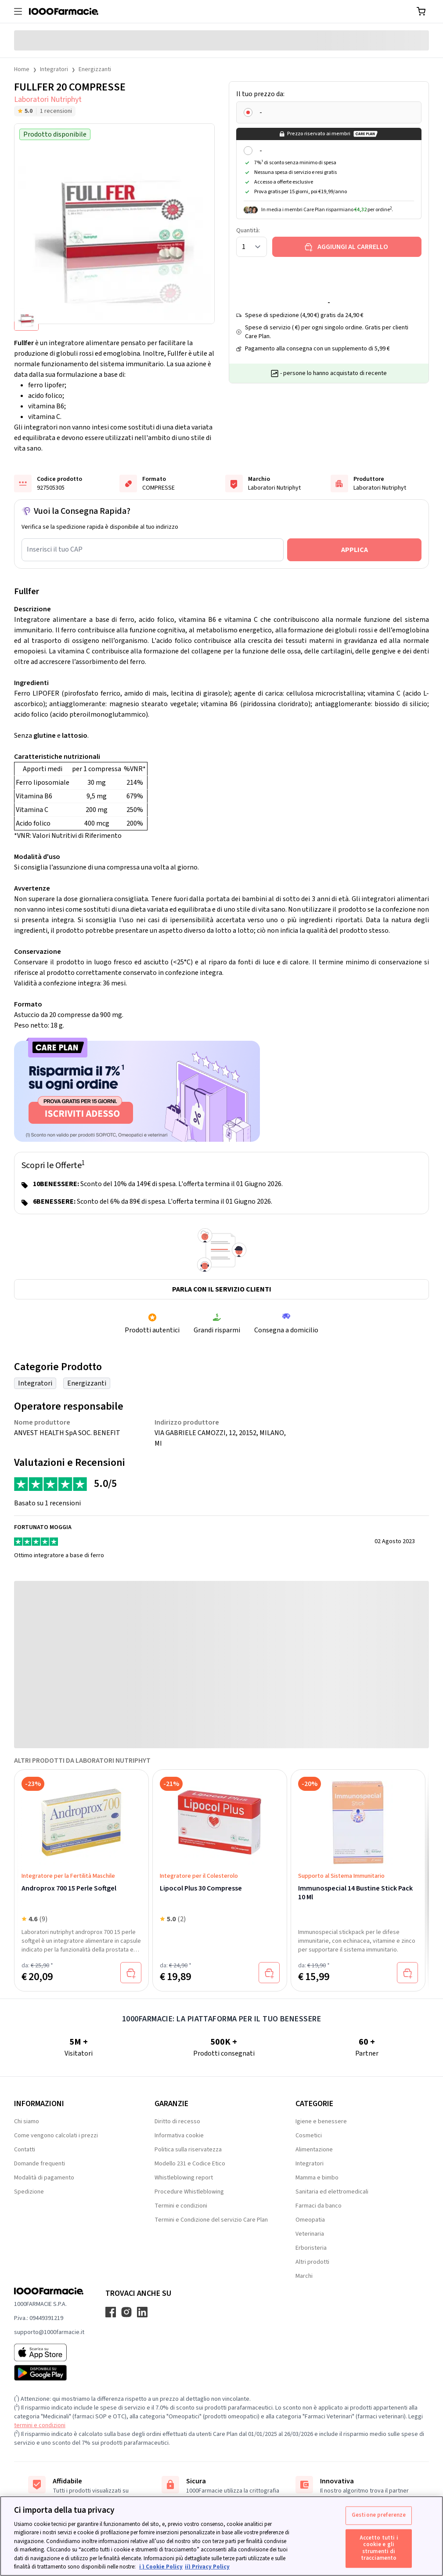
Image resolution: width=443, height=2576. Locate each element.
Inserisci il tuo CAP (55, 549)
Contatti (24, 2149)
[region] (221, 2536)
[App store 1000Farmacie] (49, 2352)
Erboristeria (311, 2248)
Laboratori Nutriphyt (48, 99)
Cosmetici (308, 2135)
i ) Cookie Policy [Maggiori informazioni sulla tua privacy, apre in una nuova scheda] (161, 2567)
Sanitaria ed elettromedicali (331, 2191)
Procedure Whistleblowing (189, 2191)
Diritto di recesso (177, 2121)
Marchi (304, 2276)
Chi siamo (26, 2121)
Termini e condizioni (181, 2205)
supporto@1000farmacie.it (49, 2332)
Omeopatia (310, 2219)
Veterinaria (309, 2234)
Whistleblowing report (184, 2177)
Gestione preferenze (379, 2515)
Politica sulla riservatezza (188, 2149)
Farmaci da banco (318, 2205)
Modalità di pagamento (44, 2177)
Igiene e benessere (321, 2121)
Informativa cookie (179, 2135)
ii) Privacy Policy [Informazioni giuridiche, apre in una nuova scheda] (207, 2567)
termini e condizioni (39, 2425)
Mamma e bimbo (317, 2177)
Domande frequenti (39, 2163)
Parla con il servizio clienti (221, 1289)
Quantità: (248, 230)
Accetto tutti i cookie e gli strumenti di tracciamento (379, 2548)
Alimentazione (314, 2149)
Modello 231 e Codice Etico (190, 2163)
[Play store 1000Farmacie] (49, 2373)
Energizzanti (95, 69)
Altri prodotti (312, 2262)
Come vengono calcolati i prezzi (56, 2135)
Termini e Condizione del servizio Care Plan (211, 2219)
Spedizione (29, 2191)
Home (21, 69)
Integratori (54, 69)
